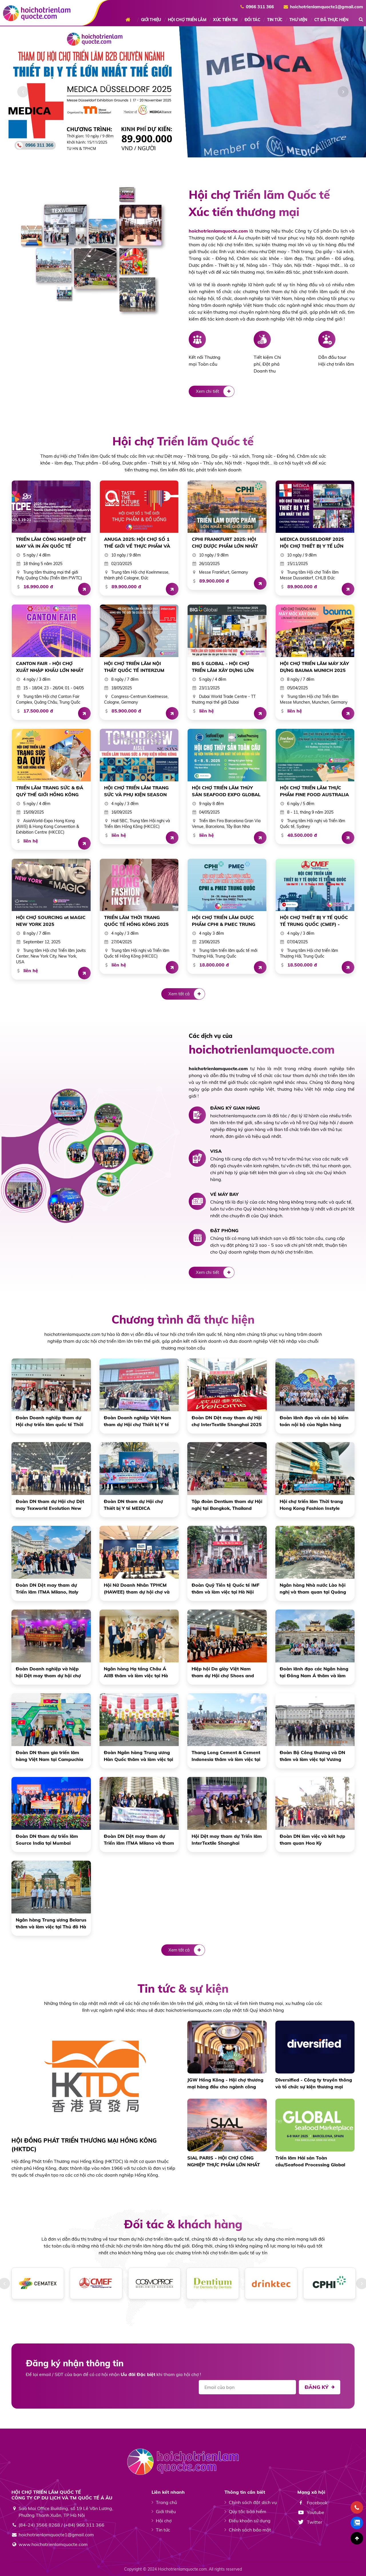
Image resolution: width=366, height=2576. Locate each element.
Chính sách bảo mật (250, 2530)
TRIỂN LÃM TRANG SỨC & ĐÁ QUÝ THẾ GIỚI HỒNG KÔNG (49, 791)
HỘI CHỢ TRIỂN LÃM (187, 19)
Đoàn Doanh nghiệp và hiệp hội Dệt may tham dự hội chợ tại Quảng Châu (48, 1672)
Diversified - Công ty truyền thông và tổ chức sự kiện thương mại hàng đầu (313, 2083)
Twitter (309, 2522)
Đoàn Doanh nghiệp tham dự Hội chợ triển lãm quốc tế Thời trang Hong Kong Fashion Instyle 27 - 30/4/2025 (49, 1421)
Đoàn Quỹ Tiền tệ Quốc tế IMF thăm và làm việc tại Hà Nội (225, 1588)
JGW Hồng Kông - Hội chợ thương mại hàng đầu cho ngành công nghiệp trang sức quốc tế (225, 2083)
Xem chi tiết (215, 391)
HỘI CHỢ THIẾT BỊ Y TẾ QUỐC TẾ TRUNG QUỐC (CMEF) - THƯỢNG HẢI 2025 (314, 921)
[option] (183, 91)
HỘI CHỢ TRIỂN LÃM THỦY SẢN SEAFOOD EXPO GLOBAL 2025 (226, 791)
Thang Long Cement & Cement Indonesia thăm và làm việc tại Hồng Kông (226, 1756)
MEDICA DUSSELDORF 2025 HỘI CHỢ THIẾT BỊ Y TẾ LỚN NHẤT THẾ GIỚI (312, 542)
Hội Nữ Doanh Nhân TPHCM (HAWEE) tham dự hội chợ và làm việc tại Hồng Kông (137, 1588)
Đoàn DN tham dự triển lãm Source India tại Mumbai (47, 1839)
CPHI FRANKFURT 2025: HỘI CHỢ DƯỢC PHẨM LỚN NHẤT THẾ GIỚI (225, 542)
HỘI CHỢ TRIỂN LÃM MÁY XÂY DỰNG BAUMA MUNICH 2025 (314, 666)
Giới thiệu (166, 2511)
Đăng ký (320, 2387)
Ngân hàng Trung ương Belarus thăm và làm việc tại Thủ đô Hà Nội (51, 1923)
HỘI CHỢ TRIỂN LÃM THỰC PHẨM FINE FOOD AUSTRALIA (314, 791)
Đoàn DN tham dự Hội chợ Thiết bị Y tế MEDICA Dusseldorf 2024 (133, 1505)
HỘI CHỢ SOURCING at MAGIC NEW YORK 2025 (50, 920)
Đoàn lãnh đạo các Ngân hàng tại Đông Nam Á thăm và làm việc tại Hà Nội (314, 1672)
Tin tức (163, 2530)
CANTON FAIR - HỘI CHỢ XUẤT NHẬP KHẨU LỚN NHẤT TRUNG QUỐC (49, 667)
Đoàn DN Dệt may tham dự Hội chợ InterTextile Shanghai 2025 (227, 1421)
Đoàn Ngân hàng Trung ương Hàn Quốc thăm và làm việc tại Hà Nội (138, 1756)
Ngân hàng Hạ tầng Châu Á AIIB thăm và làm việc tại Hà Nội (136, 1672)
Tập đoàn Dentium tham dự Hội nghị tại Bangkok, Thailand (227, 1504)
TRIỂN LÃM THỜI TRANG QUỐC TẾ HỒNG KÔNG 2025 (136, 920)
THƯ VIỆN (298, 19)
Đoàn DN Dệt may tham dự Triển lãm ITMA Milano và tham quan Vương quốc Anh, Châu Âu (139, 1839)
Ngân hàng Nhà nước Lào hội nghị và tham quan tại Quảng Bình (313, 1588)
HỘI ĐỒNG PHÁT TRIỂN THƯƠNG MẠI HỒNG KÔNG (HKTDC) (84, 2145)
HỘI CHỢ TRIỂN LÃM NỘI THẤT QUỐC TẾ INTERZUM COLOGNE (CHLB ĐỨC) (134, 667)
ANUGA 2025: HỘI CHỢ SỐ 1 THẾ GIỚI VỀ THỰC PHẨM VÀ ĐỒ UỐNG (137, 542)
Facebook (312, 2502)
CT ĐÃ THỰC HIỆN (331, 19)
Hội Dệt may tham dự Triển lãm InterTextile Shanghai (227, 1839)
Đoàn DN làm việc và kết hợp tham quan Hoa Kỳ (312, 1839)
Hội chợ (164, 2520)
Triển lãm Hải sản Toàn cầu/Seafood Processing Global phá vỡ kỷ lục (310, 2161)
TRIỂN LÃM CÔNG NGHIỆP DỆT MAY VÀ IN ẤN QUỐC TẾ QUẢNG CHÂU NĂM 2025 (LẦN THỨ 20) (51, 542)
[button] (23, 91)
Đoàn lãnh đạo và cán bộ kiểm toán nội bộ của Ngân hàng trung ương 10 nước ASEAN (314, 1421)
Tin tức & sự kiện (183, 1988)
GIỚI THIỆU (151, 19)
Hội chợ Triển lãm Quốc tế (183, 441)
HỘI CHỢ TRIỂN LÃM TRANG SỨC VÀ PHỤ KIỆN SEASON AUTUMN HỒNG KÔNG (136, 791)
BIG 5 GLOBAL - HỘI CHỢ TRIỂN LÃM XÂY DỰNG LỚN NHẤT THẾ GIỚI (223, 667)
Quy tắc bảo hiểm (247, 2511)
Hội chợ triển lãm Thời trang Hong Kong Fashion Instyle (311, 1504)
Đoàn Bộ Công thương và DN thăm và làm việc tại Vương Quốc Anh (312, 1756)
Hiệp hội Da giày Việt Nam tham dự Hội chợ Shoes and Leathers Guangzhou (223, 1672)
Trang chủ (130, 20)
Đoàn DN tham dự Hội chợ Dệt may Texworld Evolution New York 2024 (50, 1505)
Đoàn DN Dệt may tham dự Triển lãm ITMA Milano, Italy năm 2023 (47, 1588)
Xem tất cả (186, 993)
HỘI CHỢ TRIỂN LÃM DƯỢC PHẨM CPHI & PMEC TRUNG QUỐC (223, 921)
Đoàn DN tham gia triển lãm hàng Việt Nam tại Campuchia (49, 1756)
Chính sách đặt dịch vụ (253, 2502)
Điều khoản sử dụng (249, 2520)
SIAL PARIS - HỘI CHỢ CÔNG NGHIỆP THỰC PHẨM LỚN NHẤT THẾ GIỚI (223, 2161)
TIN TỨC (275, 19)
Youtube (310, 2512)
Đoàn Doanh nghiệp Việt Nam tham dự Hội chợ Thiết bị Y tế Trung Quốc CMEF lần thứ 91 (137, 1421)
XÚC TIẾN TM (225, 19)
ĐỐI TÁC (252, 19)
